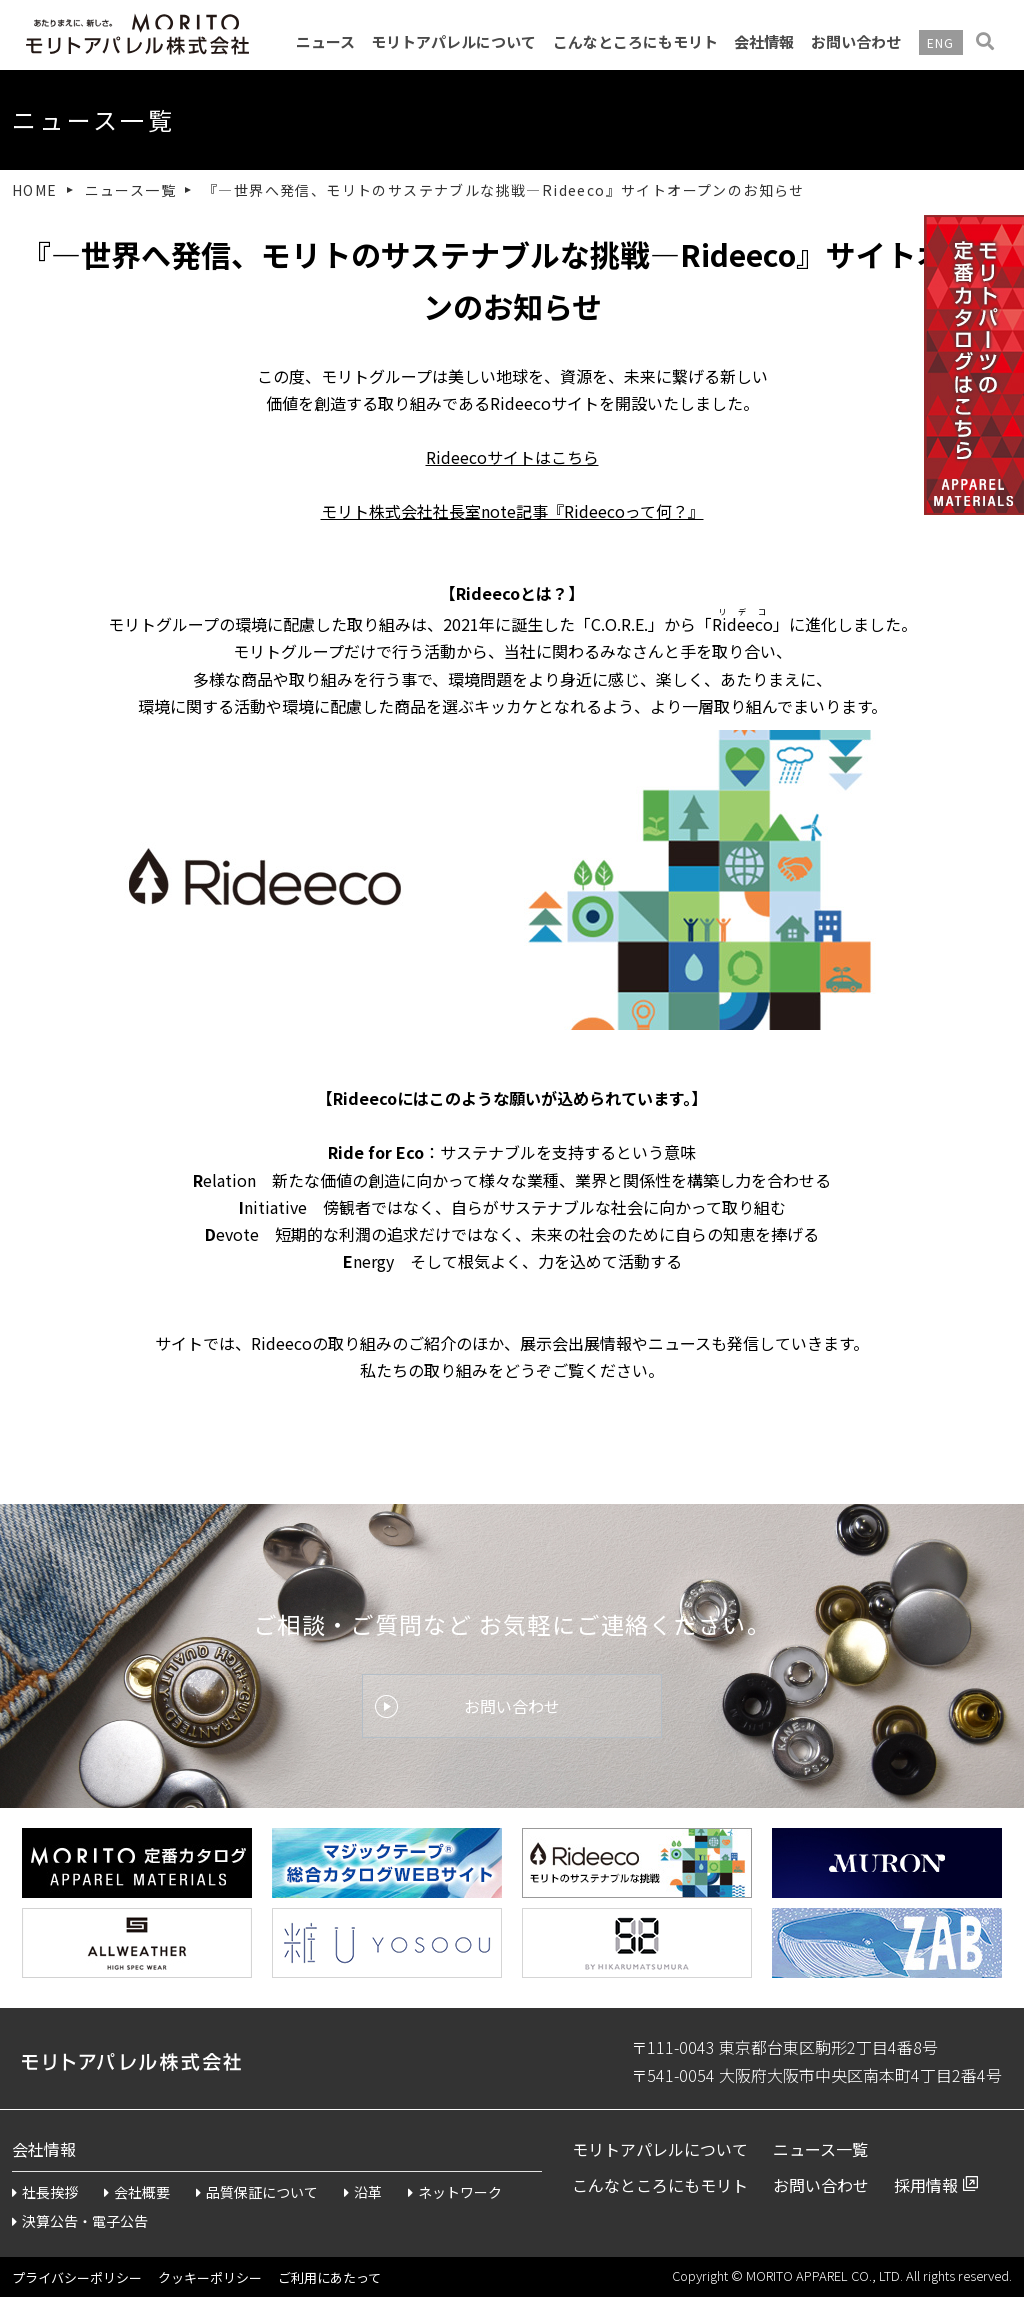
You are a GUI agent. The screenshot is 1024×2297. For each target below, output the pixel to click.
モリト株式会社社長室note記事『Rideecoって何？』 (512, 511)
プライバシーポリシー (77, 2277)
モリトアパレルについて (453, 41)
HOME (35, 190)
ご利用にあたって (329, 2277)
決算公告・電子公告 (80, 2221)
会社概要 (137, 2192)
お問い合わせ (856, 41)
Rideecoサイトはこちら (512, 457)
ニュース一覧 (130, 190)
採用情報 (926, 2185)
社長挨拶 (45, 2192)
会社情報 (764, 41)
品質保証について (257, 2192)
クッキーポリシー (210, 2277)
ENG (941, 42)
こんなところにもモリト (635, 41)
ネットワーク (455, 2192)
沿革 (363, 2192)
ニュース (325, 41)
